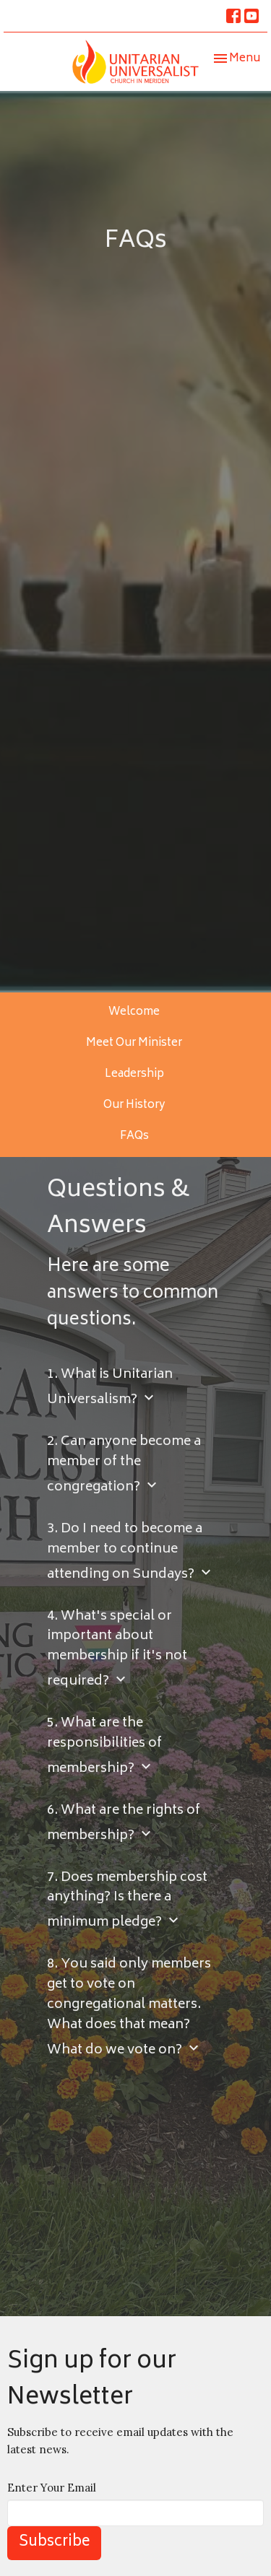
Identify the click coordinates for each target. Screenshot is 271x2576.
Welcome (134, 1012)
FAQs (134, 1136)
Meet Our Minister (134, 1043)
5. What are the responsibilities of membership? (104, 1747)
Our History (134, 1105)
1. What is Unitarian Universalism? (110, 1388)
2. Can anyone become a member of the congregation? (124, 1465)
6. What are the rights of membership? (123, 1824)
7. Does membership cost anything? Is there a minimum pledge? (127, 1901)
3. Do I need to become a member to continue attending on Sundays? (131, 1552)
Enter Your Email (51, 2487)
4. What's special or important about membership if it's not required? (117, 1650)
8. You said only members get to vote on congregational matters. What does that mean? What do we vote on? (129, 2008)
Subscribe (54, 2542)
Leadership (134, 1074)
